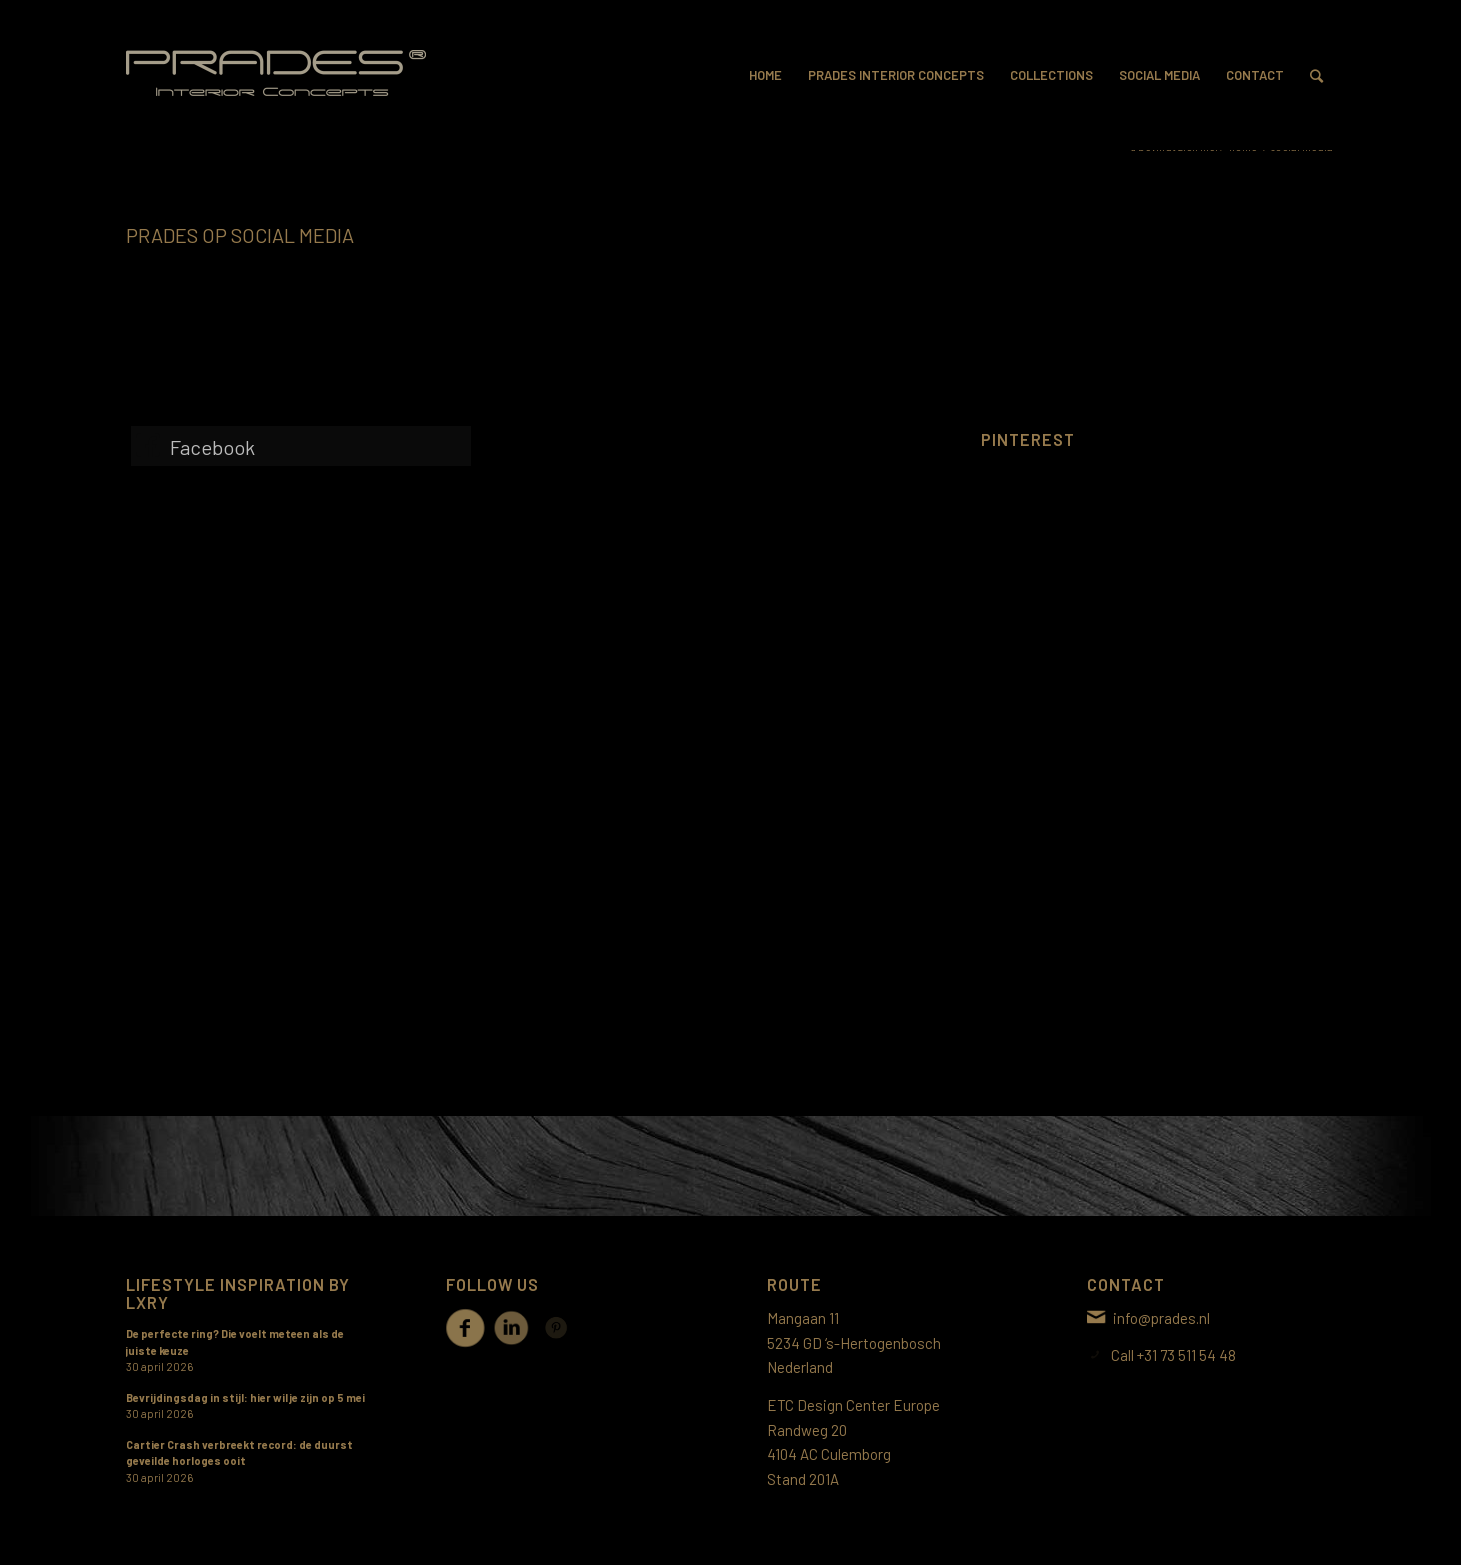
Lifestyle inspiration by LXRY (238, 1293)
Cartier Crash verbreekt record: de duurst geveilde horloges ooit (239, 1453)
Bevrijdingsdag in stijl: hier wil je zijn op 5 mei (245, 1397)
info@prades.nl (1161, 1318)
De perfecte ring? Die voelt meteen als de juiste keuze (235, 1342)
